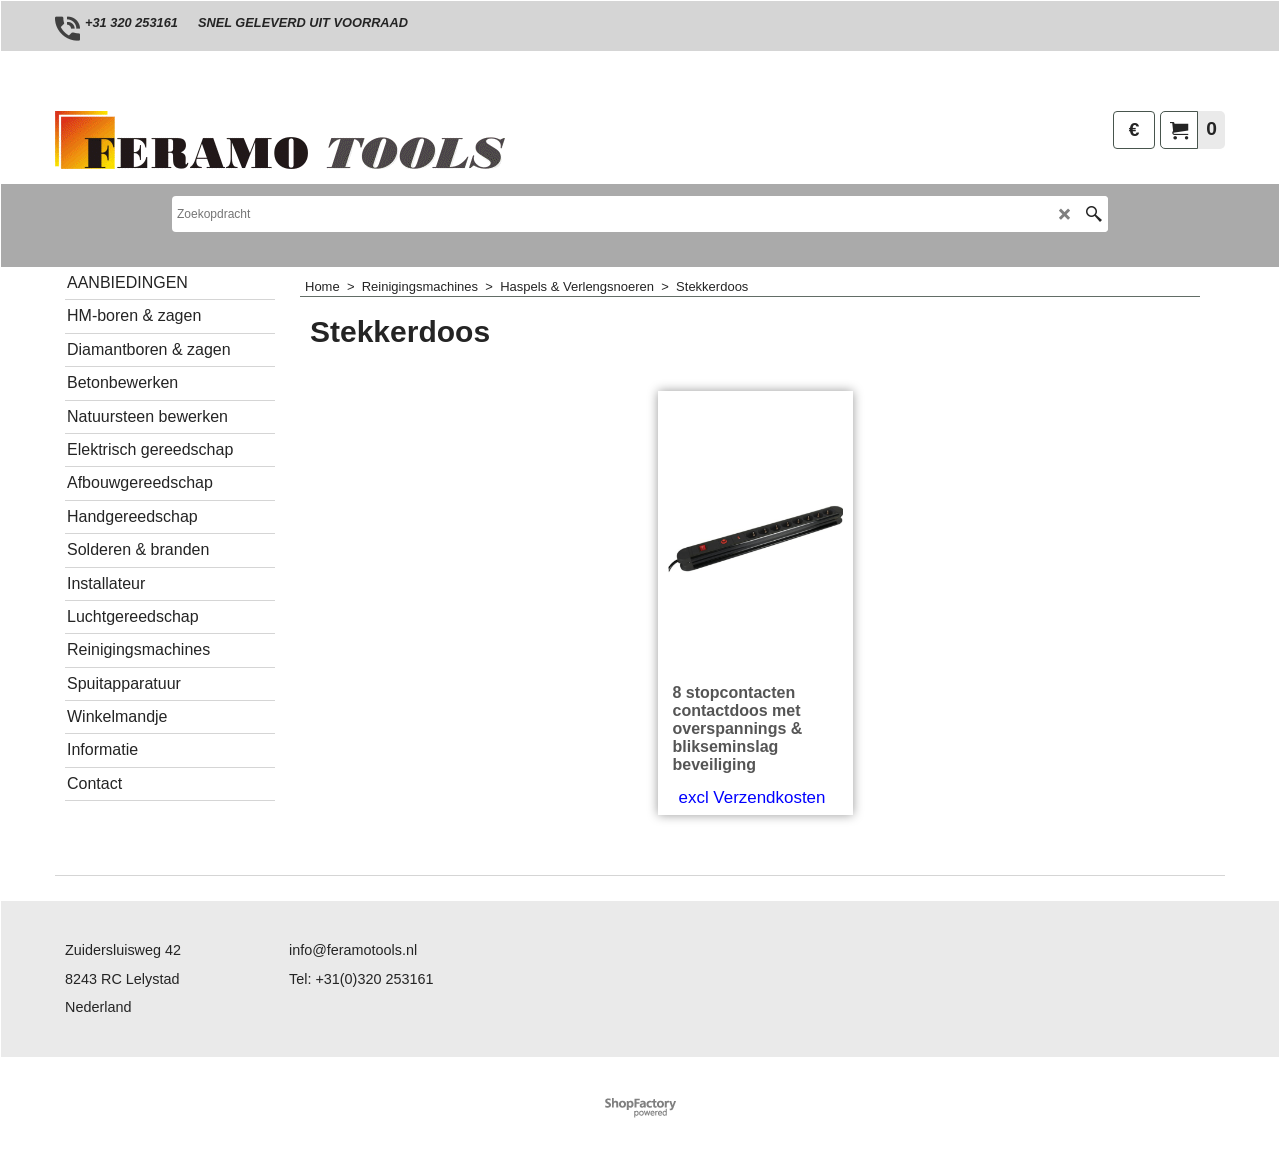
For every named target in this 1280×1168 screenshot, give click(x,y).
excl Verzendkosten (752, 797)
